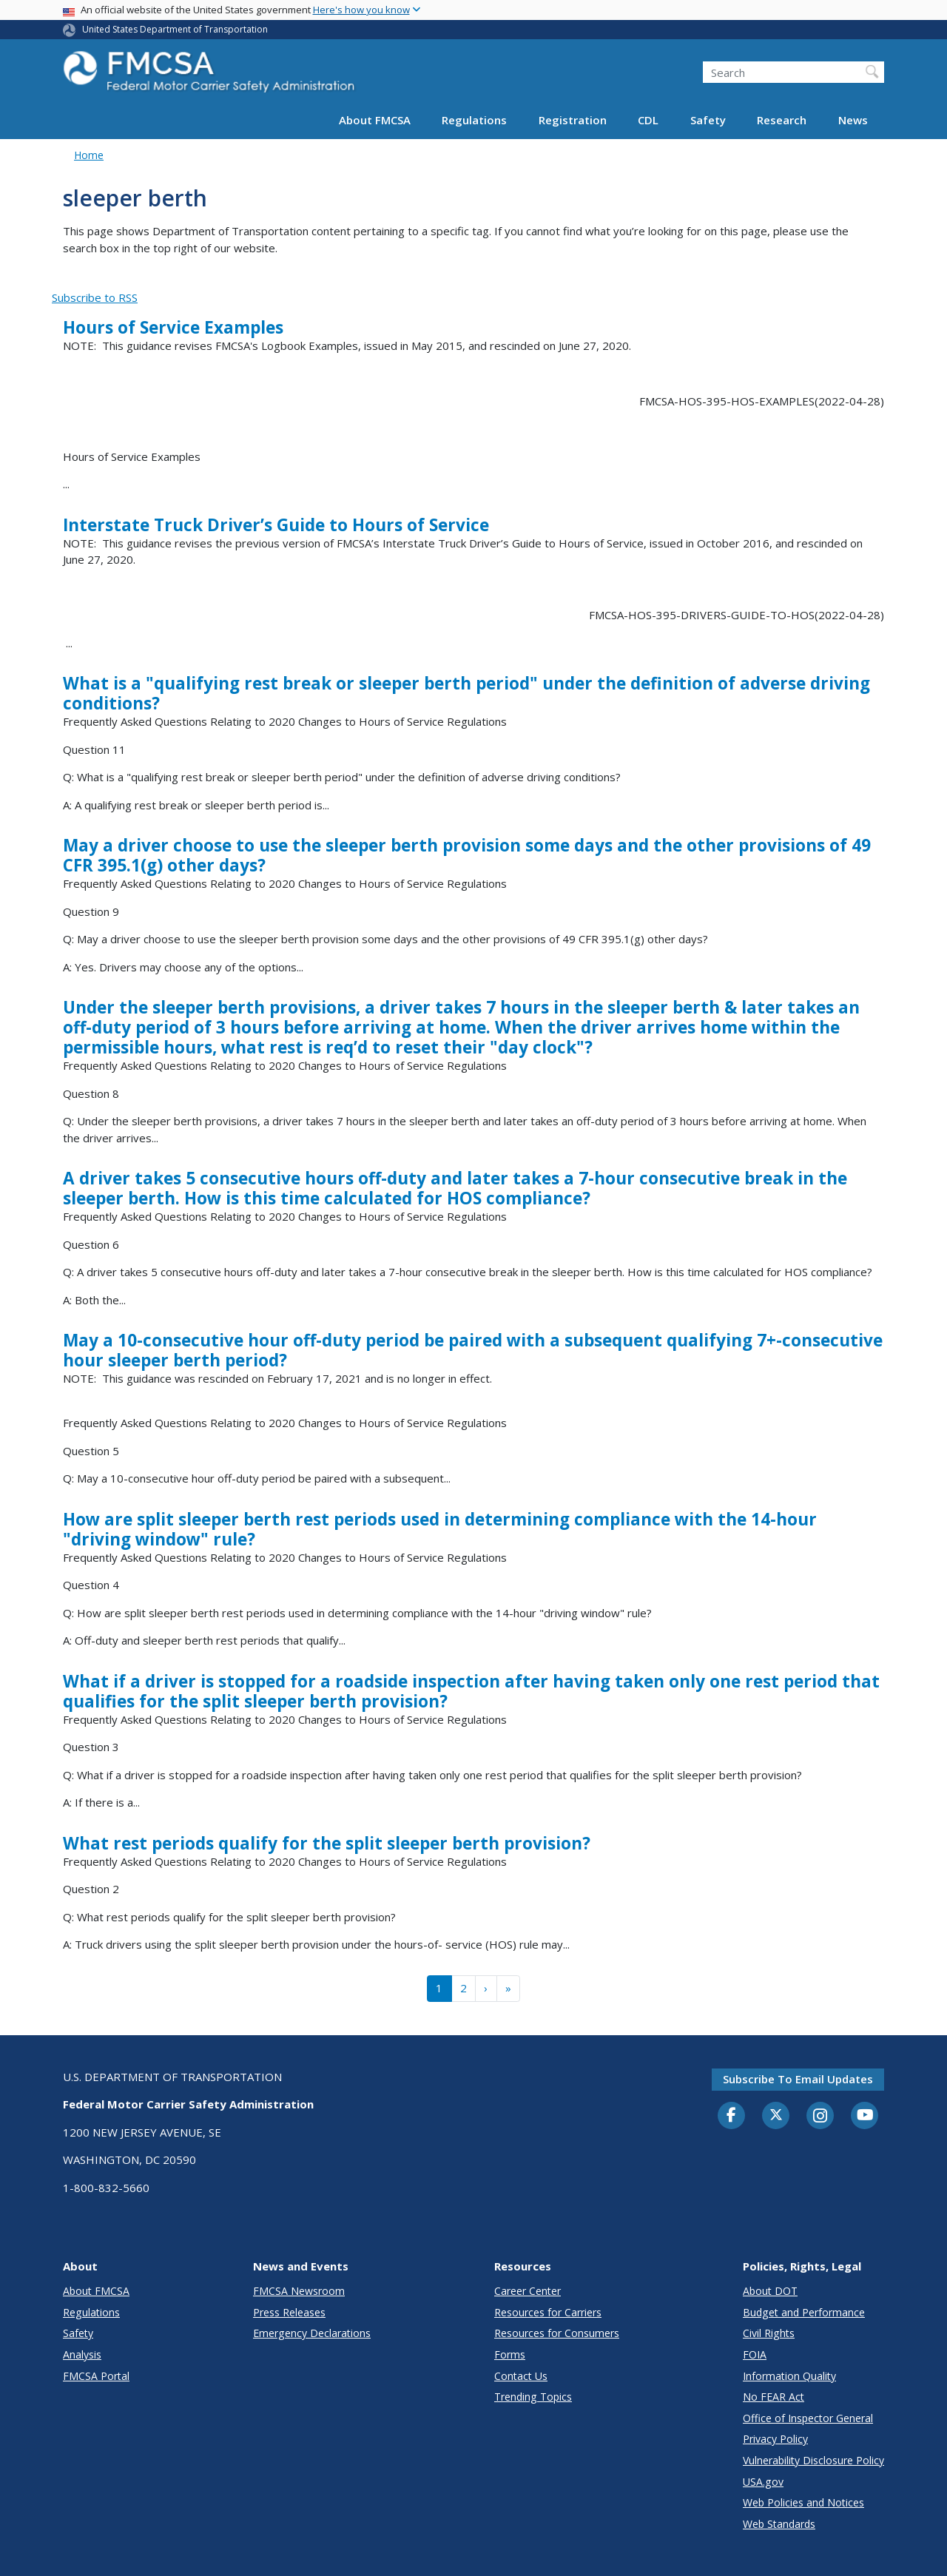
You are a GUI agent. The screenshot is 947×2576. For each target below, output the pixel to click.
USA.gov (763, 2482)
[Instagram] (820, 2117)
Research (781, 119)
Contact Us (520, 2376)
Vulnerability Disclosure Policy (813, 2460)
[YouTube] (865, 2115)
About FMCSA (375, 119)
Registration (573, 119)
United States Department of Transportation (175, 29)
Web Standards (779, 2524)
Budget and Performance (804, 2312)
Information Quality (789, 2376)
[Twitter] (776, 2115)
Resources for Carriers (547, 2312)
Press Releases (289, 2312)
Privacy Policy (775, 2439)
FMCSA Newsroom (299, 2291)
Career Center (527, 2291)
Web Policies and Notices (803, 2502)
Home (89, 155)
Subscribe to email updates (798, 2078)
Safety (708, 119)
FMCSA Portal (96, 2376)
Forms (509, 2354)
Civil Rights (769, 2333)
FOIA (754, 2354)
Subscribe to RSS (95, 297)
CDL (648, 119)
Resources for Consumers (556, 2333)
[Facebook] (732, 2115)
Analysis (82, 2354)
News (853, 119)
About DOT (770, 2291)
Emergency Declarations (312, 2333)
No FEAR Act (773, 2397)
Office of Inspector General (808, 2418)
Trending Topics (533, 2397)
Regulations (474, 119)
